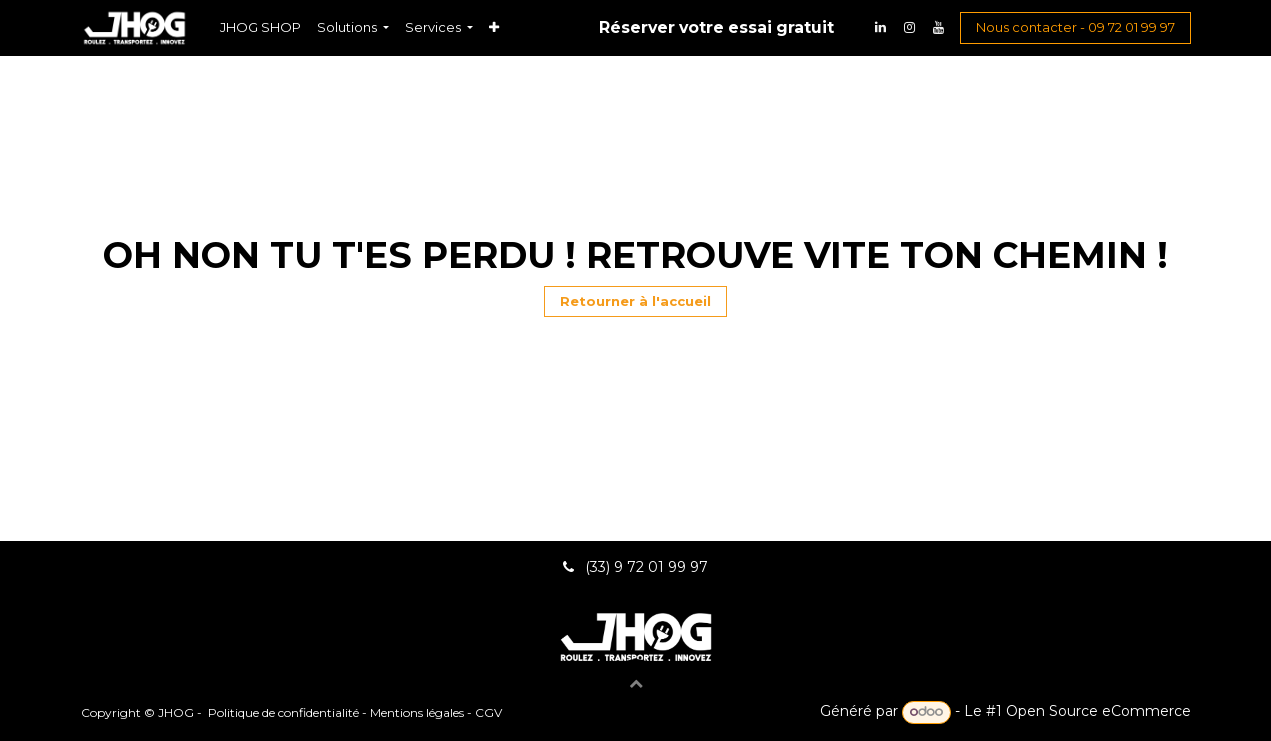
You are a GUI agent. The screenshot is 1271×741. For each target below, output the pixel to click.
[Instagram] (910, 28)
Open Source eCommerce (1098, 711)
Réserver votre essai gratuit (716, 27)
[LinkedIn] (881, 28)
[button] (636, 683)
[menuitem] (260, 27)
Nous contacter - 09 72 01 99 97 (1075, 27)
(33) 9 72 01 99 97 (648, 567)
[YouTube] (939, 28)
